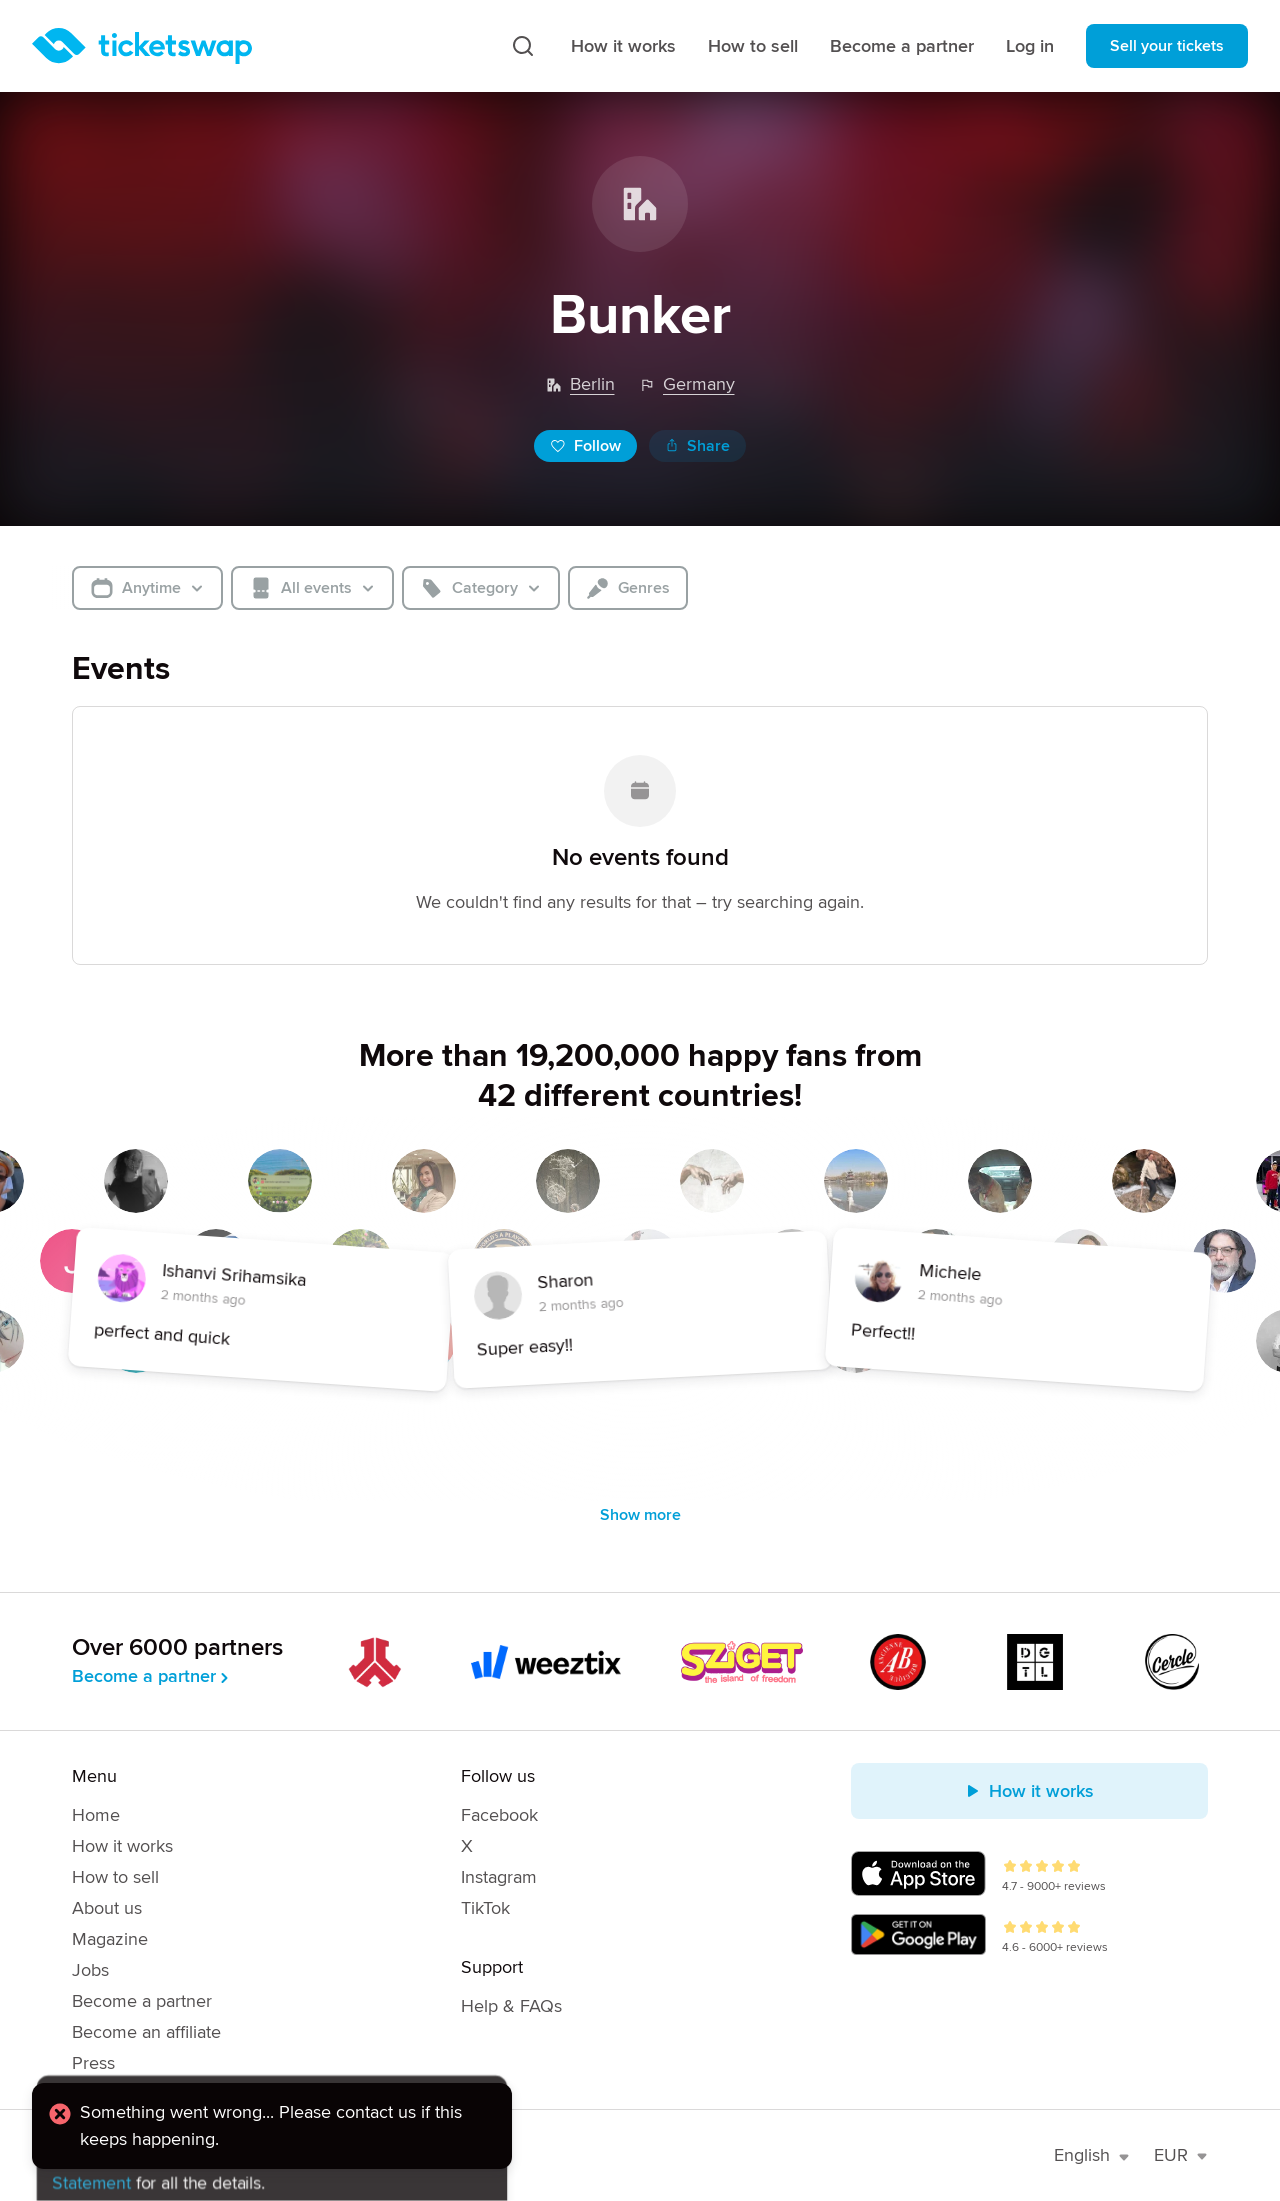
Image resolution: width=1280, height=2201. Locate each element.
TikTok (485, 1908)
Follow (585, 446)
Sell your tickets (1167, 46)
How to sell (753, 46)
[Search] (523, 46)
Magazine (110, 1939)
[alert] (272, 2135)
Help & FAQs (511, 2006)
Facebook (499, 1815)
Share (697, 446)
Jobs (90, 1970)
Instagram (499, 1877)
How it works (623, 46)
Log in (1030, 46)
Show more (640, 1515)
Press (93, 2063)
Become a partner (902, 46)
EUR (1181, 2155)
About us (107, 1908)
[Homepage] (142, 46)
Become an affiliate (146, 2032)
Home (96, 1815)
